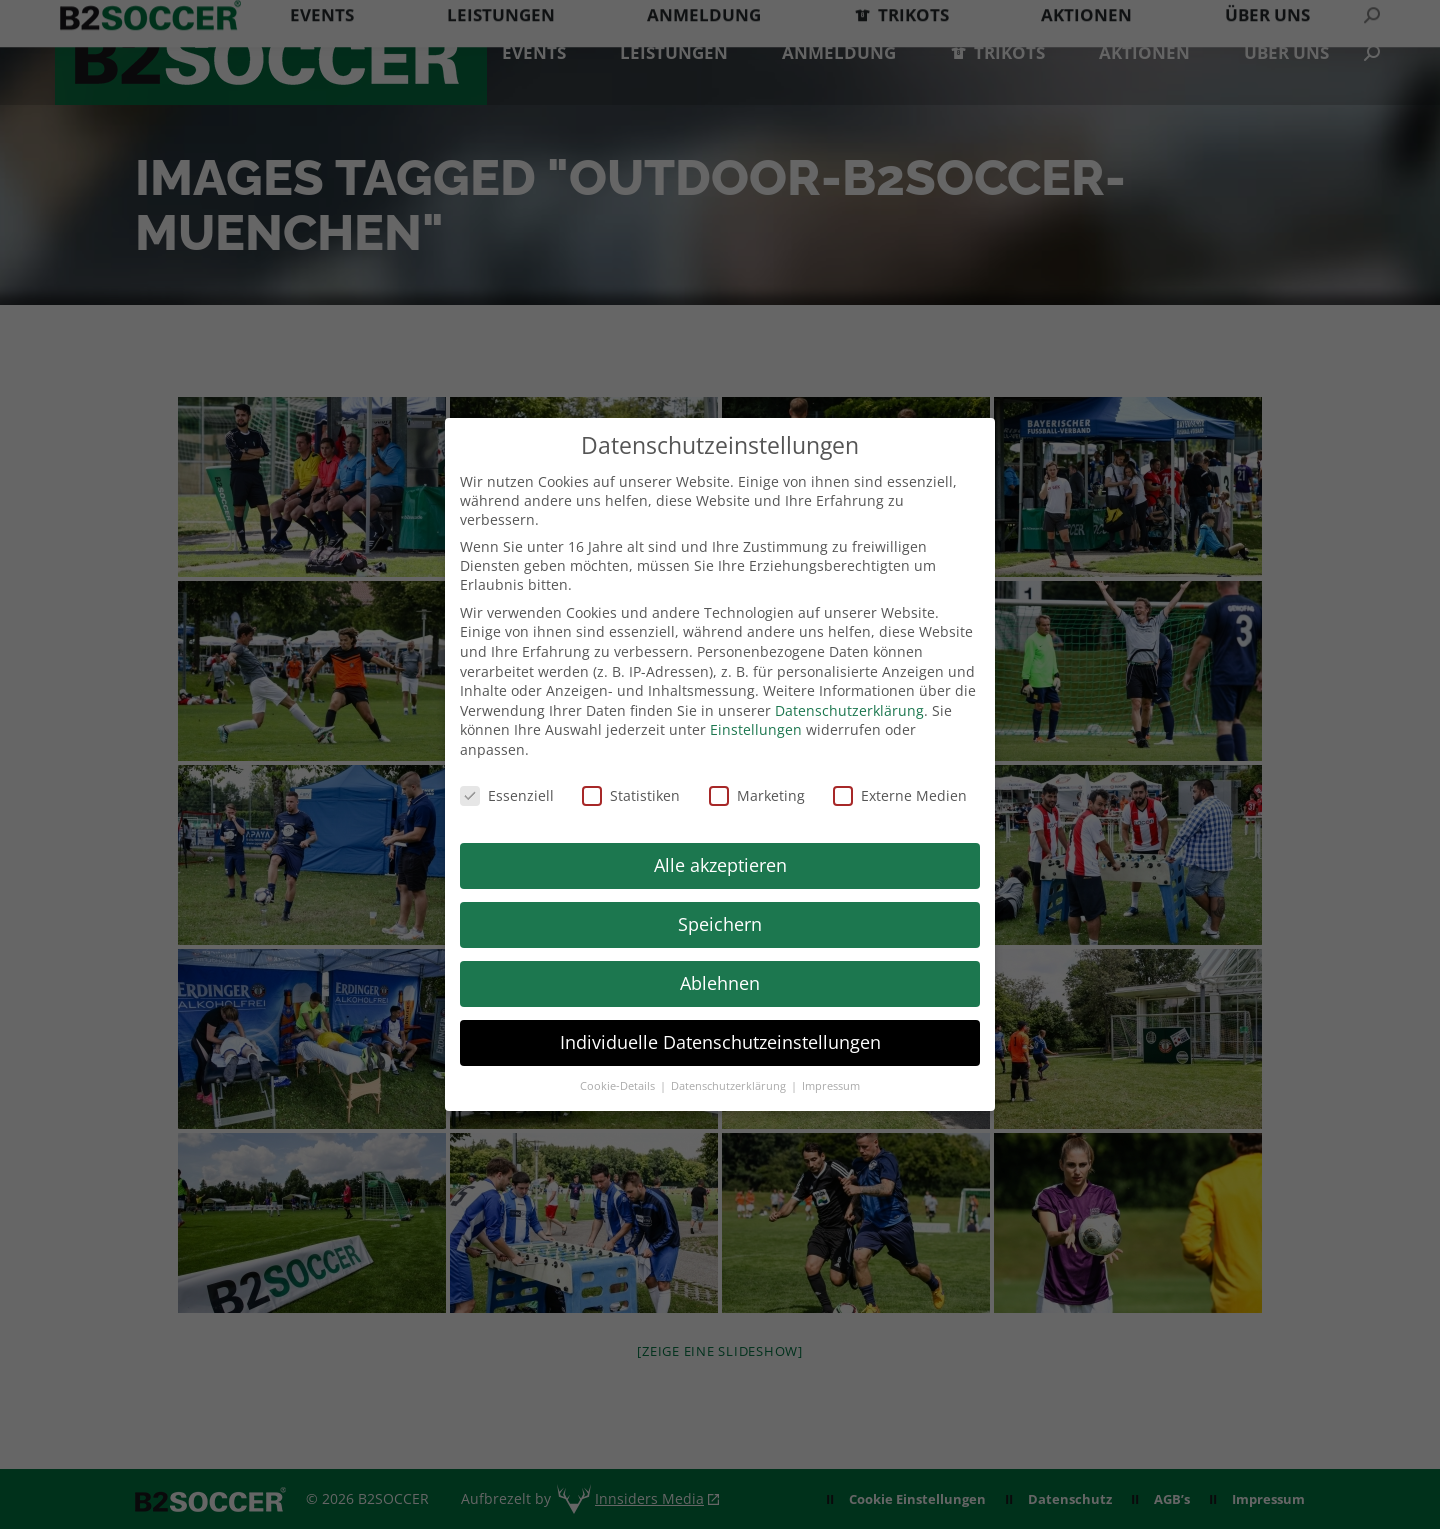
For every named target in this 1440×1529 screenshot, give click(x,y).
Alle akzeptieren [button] (720, 865)
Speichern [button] (720, 924)
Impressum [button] (831, 1086)
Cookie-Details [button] (619, 1086)
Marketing (757, 795)
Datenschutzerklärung (849, 710)
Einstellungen (756, 729)
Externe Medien (900, 795)
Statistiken (631, 795)
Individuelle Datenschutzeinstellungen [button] (720, 1042)
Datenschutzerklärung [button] (730, 1086)
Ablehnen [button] (720, 983)
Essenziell (507, 795)
